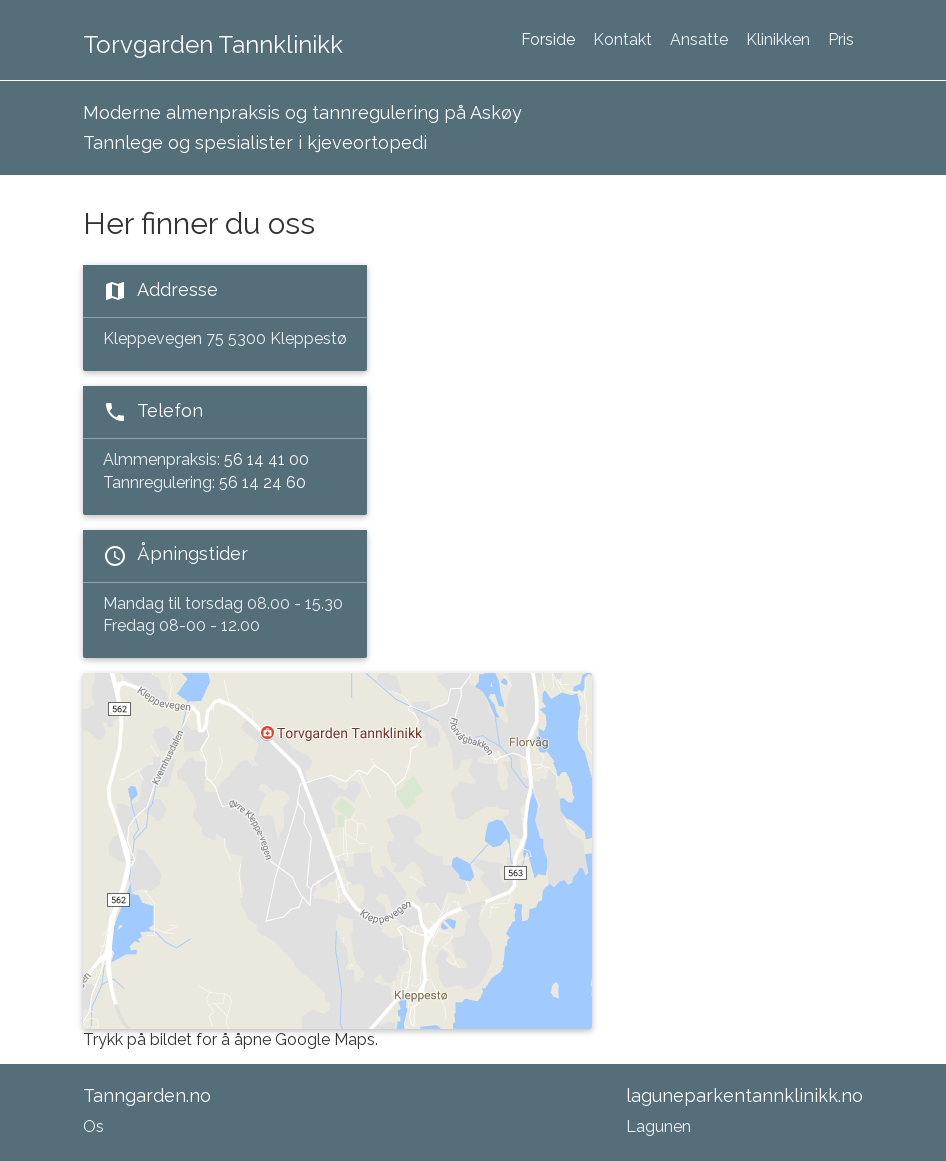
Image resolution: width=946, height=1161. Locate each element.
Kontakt (622, 39)
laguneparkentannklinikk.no (744, 1095)
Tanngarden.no (147, 1095)
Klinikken (778, 39)
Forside (548, 39)
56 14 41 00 (266, 459)
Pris (841, 39)
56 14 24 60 (262, 482)
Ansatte (699, 39)
